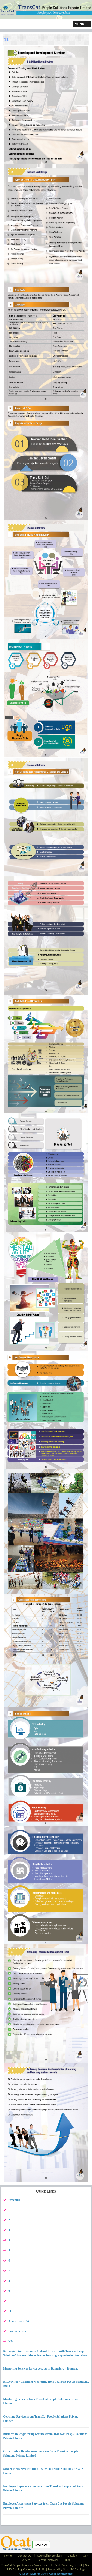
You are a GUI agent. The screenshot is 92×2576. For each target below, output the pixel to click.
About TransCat (18, 2321)
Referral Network (48, 2560)
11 (9, 2311)
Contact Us (24, 2556)
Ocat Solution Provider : (46, 2574)
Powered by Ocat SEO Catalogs (66, 2569)
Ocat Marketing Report (68, 2565)
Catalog (72, 2556)
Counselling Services (49, 2556)
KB (10, 2341)
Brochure (14, 2200)
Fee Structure (17, 2331)
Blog (67, 2560)
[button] (82, 24)
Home (8, 2556)
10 (9, 2301)
